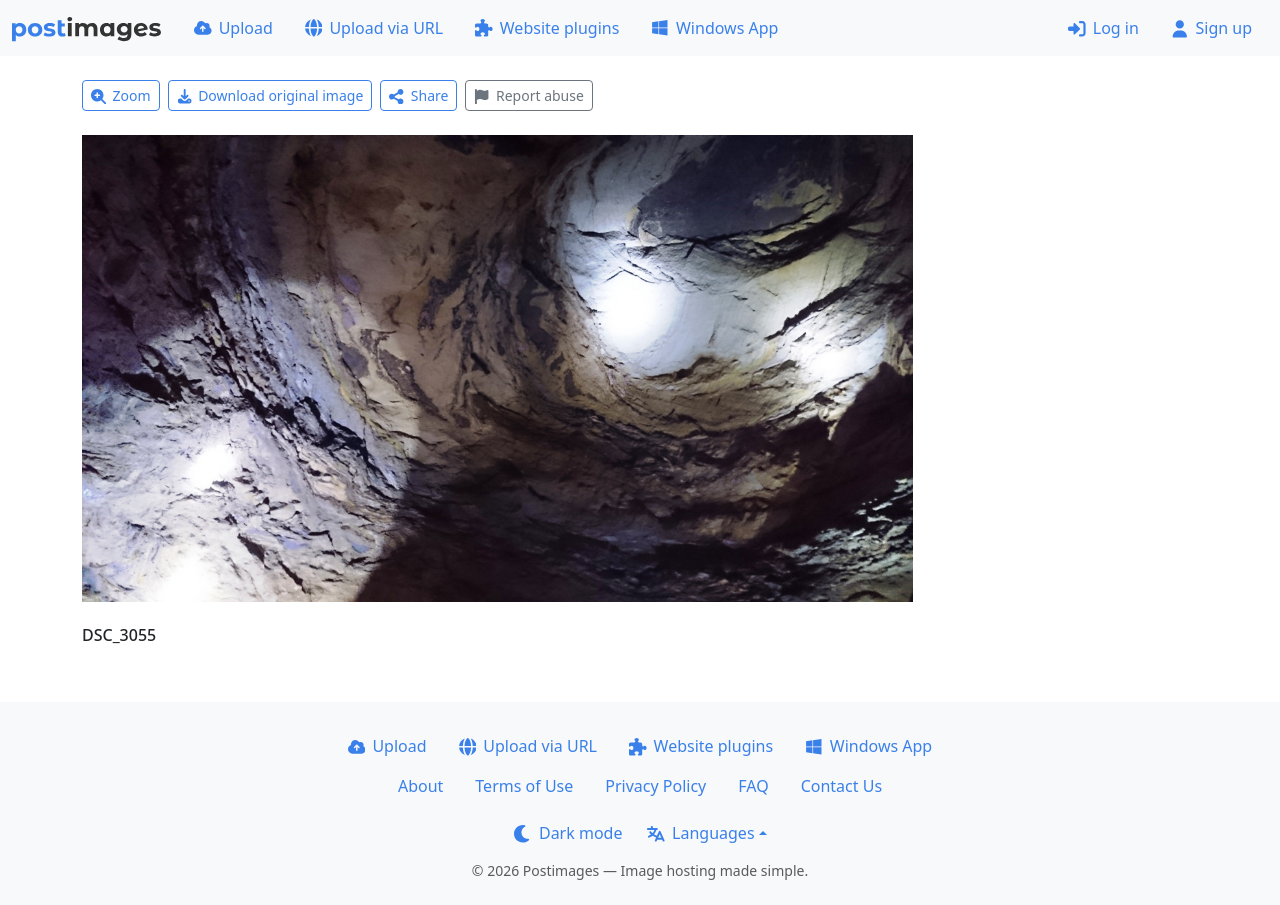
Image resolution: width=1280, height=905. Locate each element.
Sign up (1211, 28)
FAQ (753, 786)
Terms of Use (524, 786)
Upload (233, 28)
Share (418, 95)
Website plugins (547, 28)
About (420, 786)
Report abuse (528, 95)
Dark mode (568, 833)
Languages (700, 833)
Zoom (121, 95)
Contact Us (841, 786)
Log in (1103, 28)
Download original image (270, 95)
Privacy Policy (655, 786)
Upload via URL (374, 28)
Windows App (714, 28)
